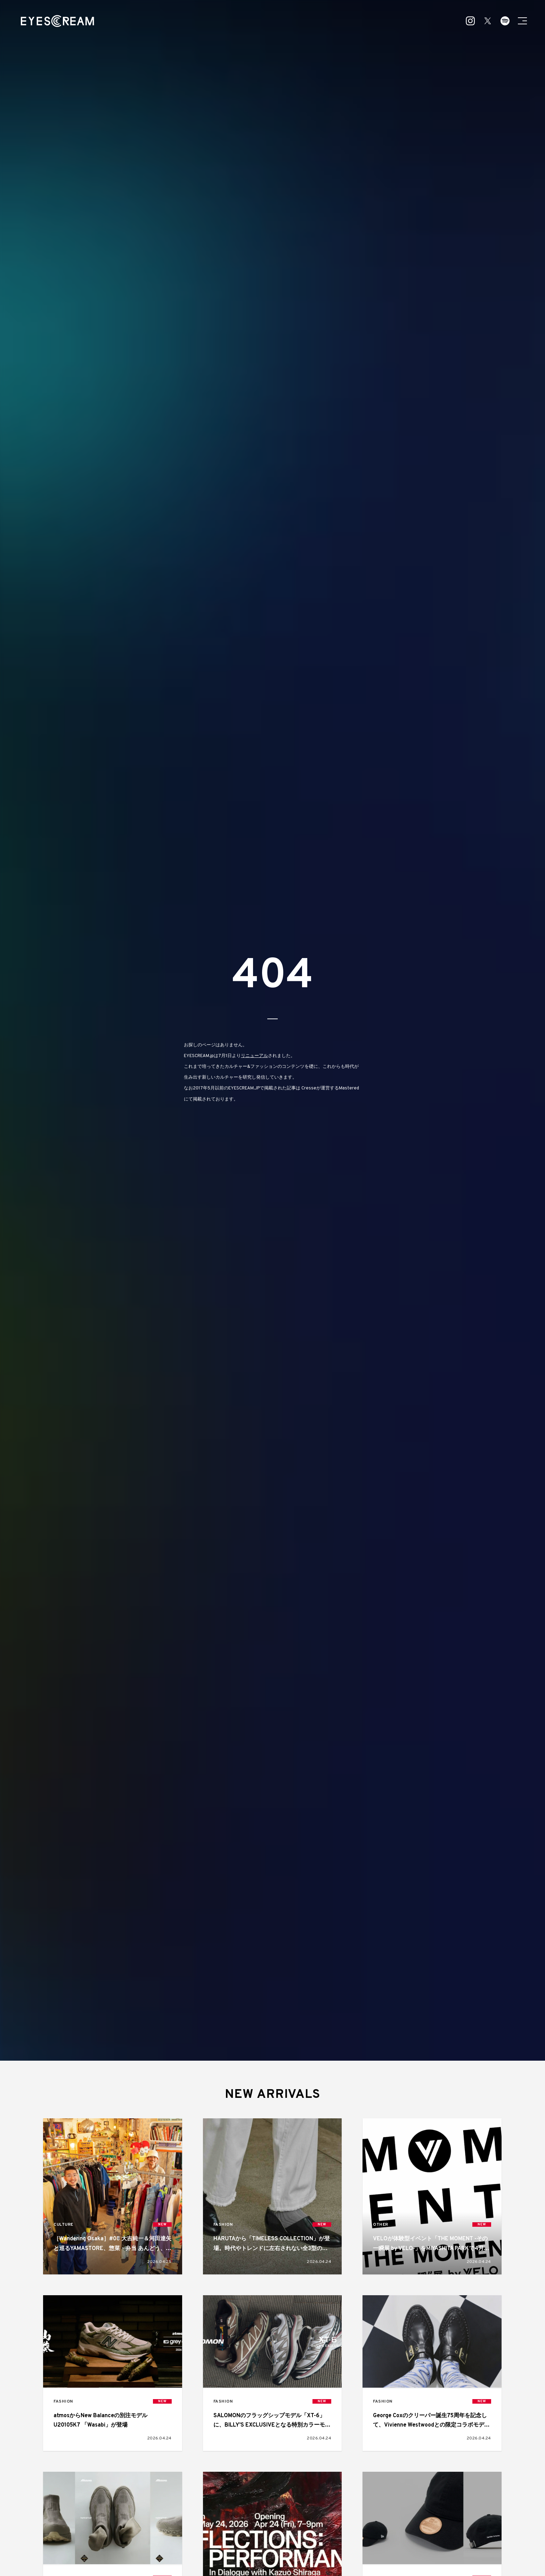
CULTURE (63, 2224)
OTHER (380, 2224)
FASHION (223, 2224)
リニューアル (254, 1056)
